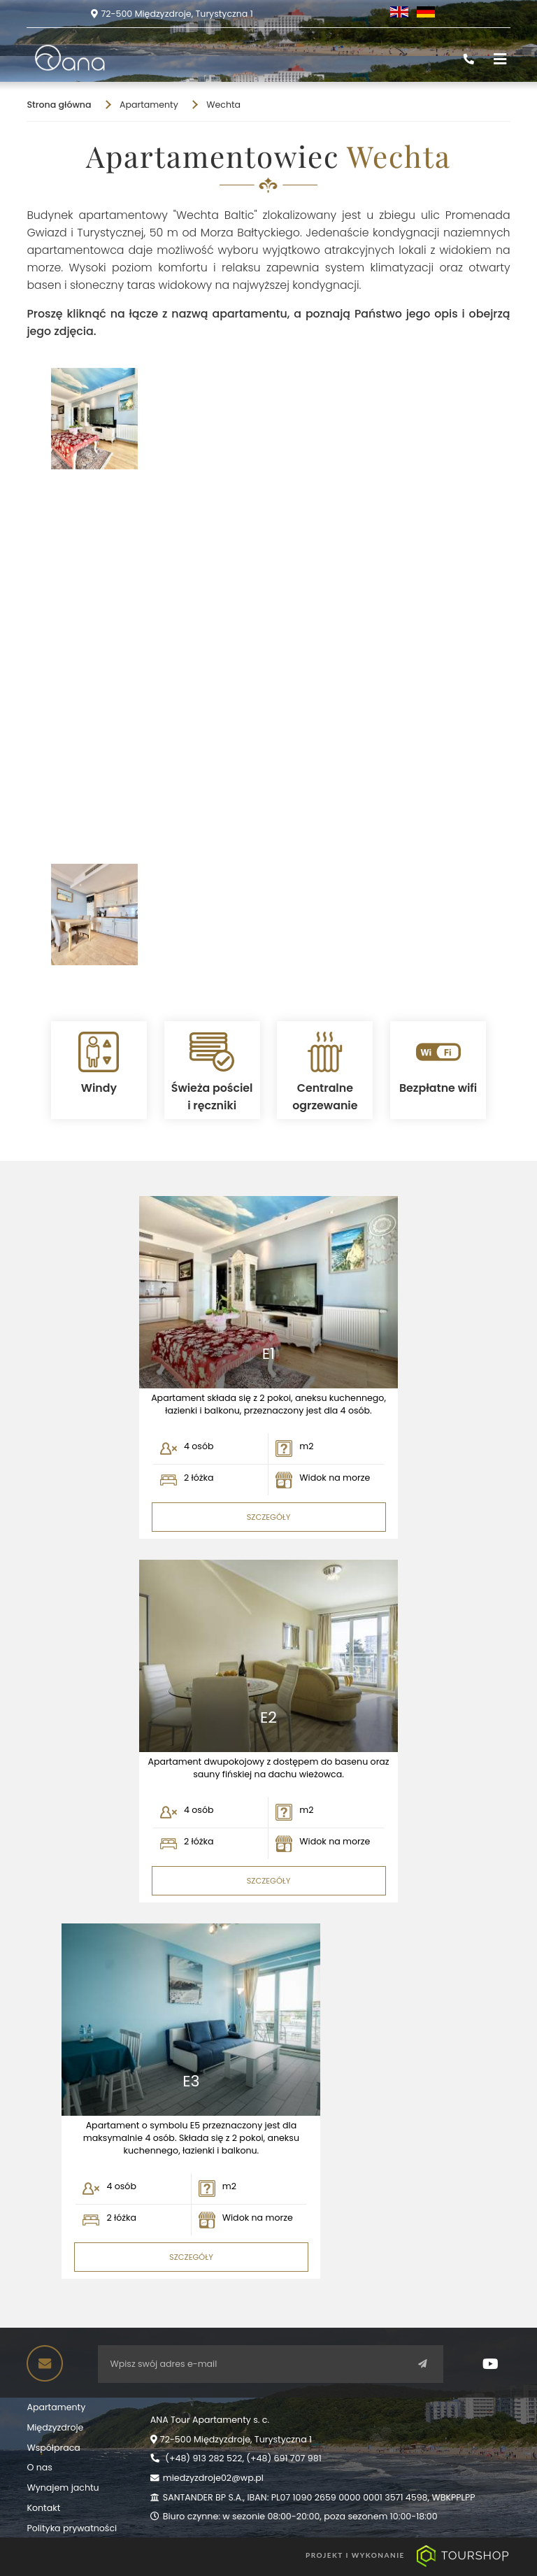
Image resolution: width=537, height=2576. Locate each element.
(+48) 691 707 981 (284, 2458)
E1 (268, 1354)
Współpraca (53, 2448)
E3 (190, 2081)
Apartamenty (56, 2407)
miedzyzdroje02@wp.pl (213, 2478)
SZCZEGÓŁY (269, 1517)
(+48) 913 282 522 (203, 2458)
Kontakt (43, 2508)
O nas (39, 2467)
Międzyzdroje (55, 2427)
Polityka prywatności (72, 2528)
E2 (268, 1717)
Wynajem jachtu (63, 2487)
